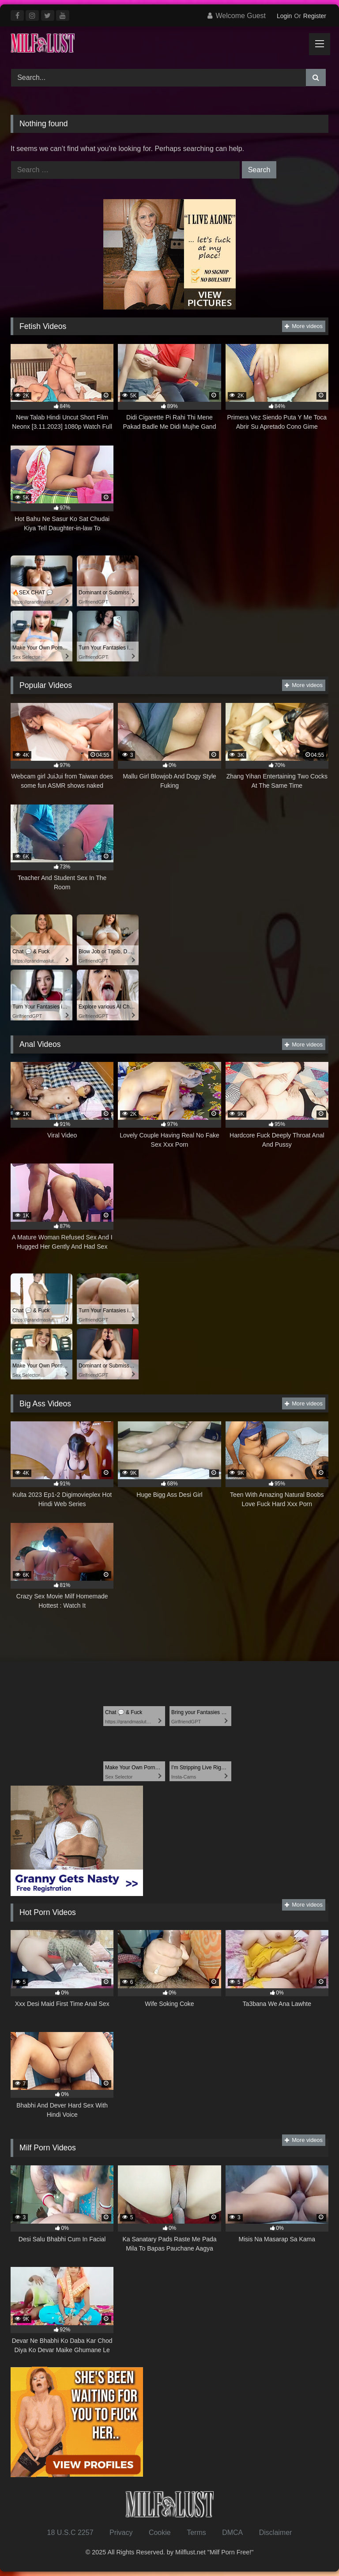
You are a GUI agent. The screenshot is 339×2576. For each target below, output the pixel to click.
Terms (196, 2532)
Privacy (120, 2532)
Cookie (160, 2532)
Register (314, 15)
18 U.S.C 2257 (70, 2532)
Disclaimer (275, 2532)
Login (284, 15)
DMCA (232, 2532)
